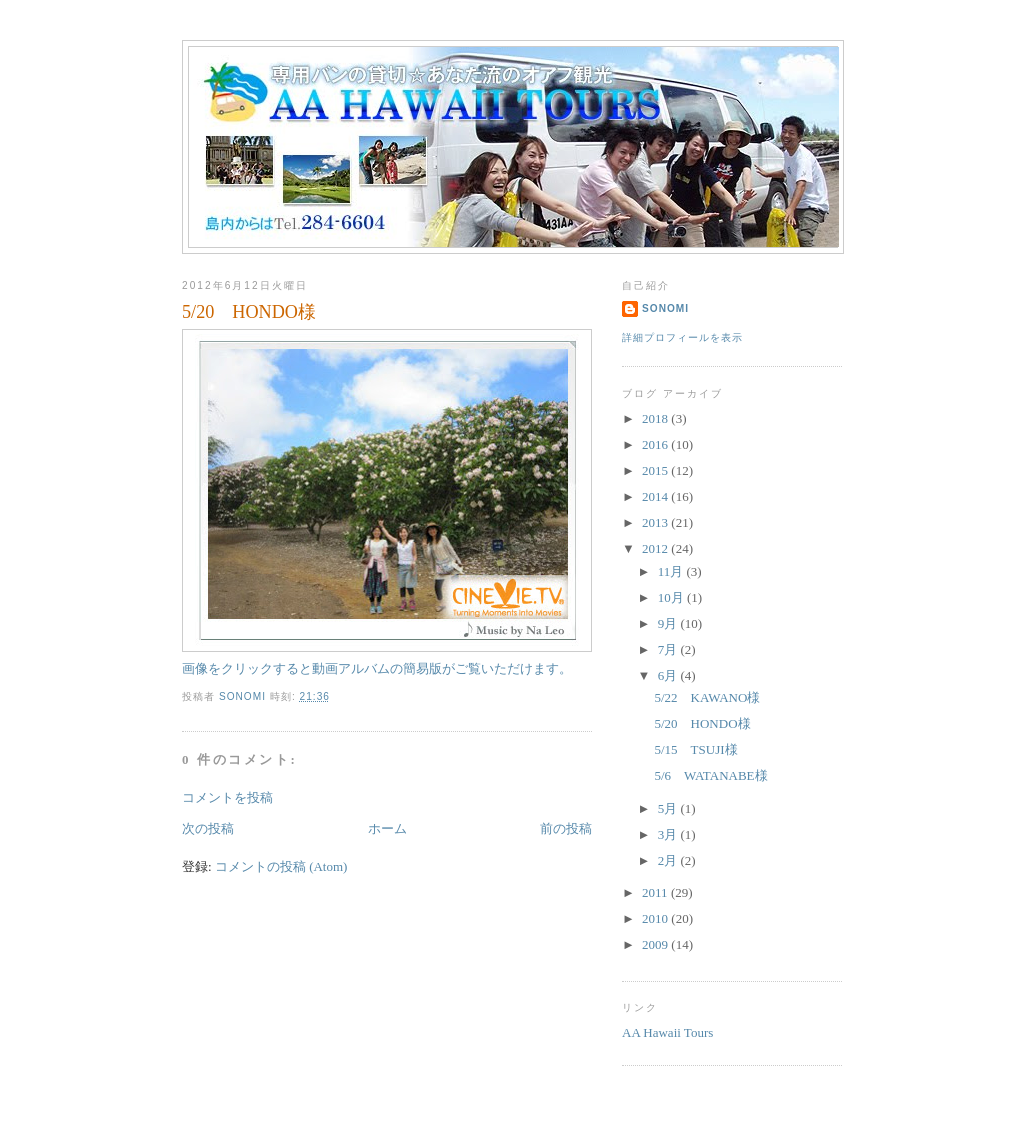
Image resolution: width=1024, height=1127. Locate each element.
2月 (669, 860)
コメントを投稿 (227, 797)
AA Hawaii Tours (667, 1032)
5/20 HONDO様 (702, 723)
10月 (672, 597)
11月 (672, 571)
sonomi (665, 308)
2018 (656, 418)
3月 (669, 834)
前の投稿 (566, 828)
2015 (656, 470)
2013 (656, 522)
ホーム (387, 828)
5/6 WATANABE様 (710, 775)
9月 (669, 623)
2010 (656, 918)
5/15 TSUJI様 (695, 749)
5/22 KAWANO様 (707, 697)
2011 (656, 892)
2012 (656, 548)
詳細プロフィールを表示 (682, 337)
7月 (669, 649)
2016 (656, 444)
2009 (656, 944)
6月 (669, 675)
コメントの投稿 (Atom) (281, 866)
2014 (656, 496)
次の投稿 (208, 828)
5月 (669, 808)
